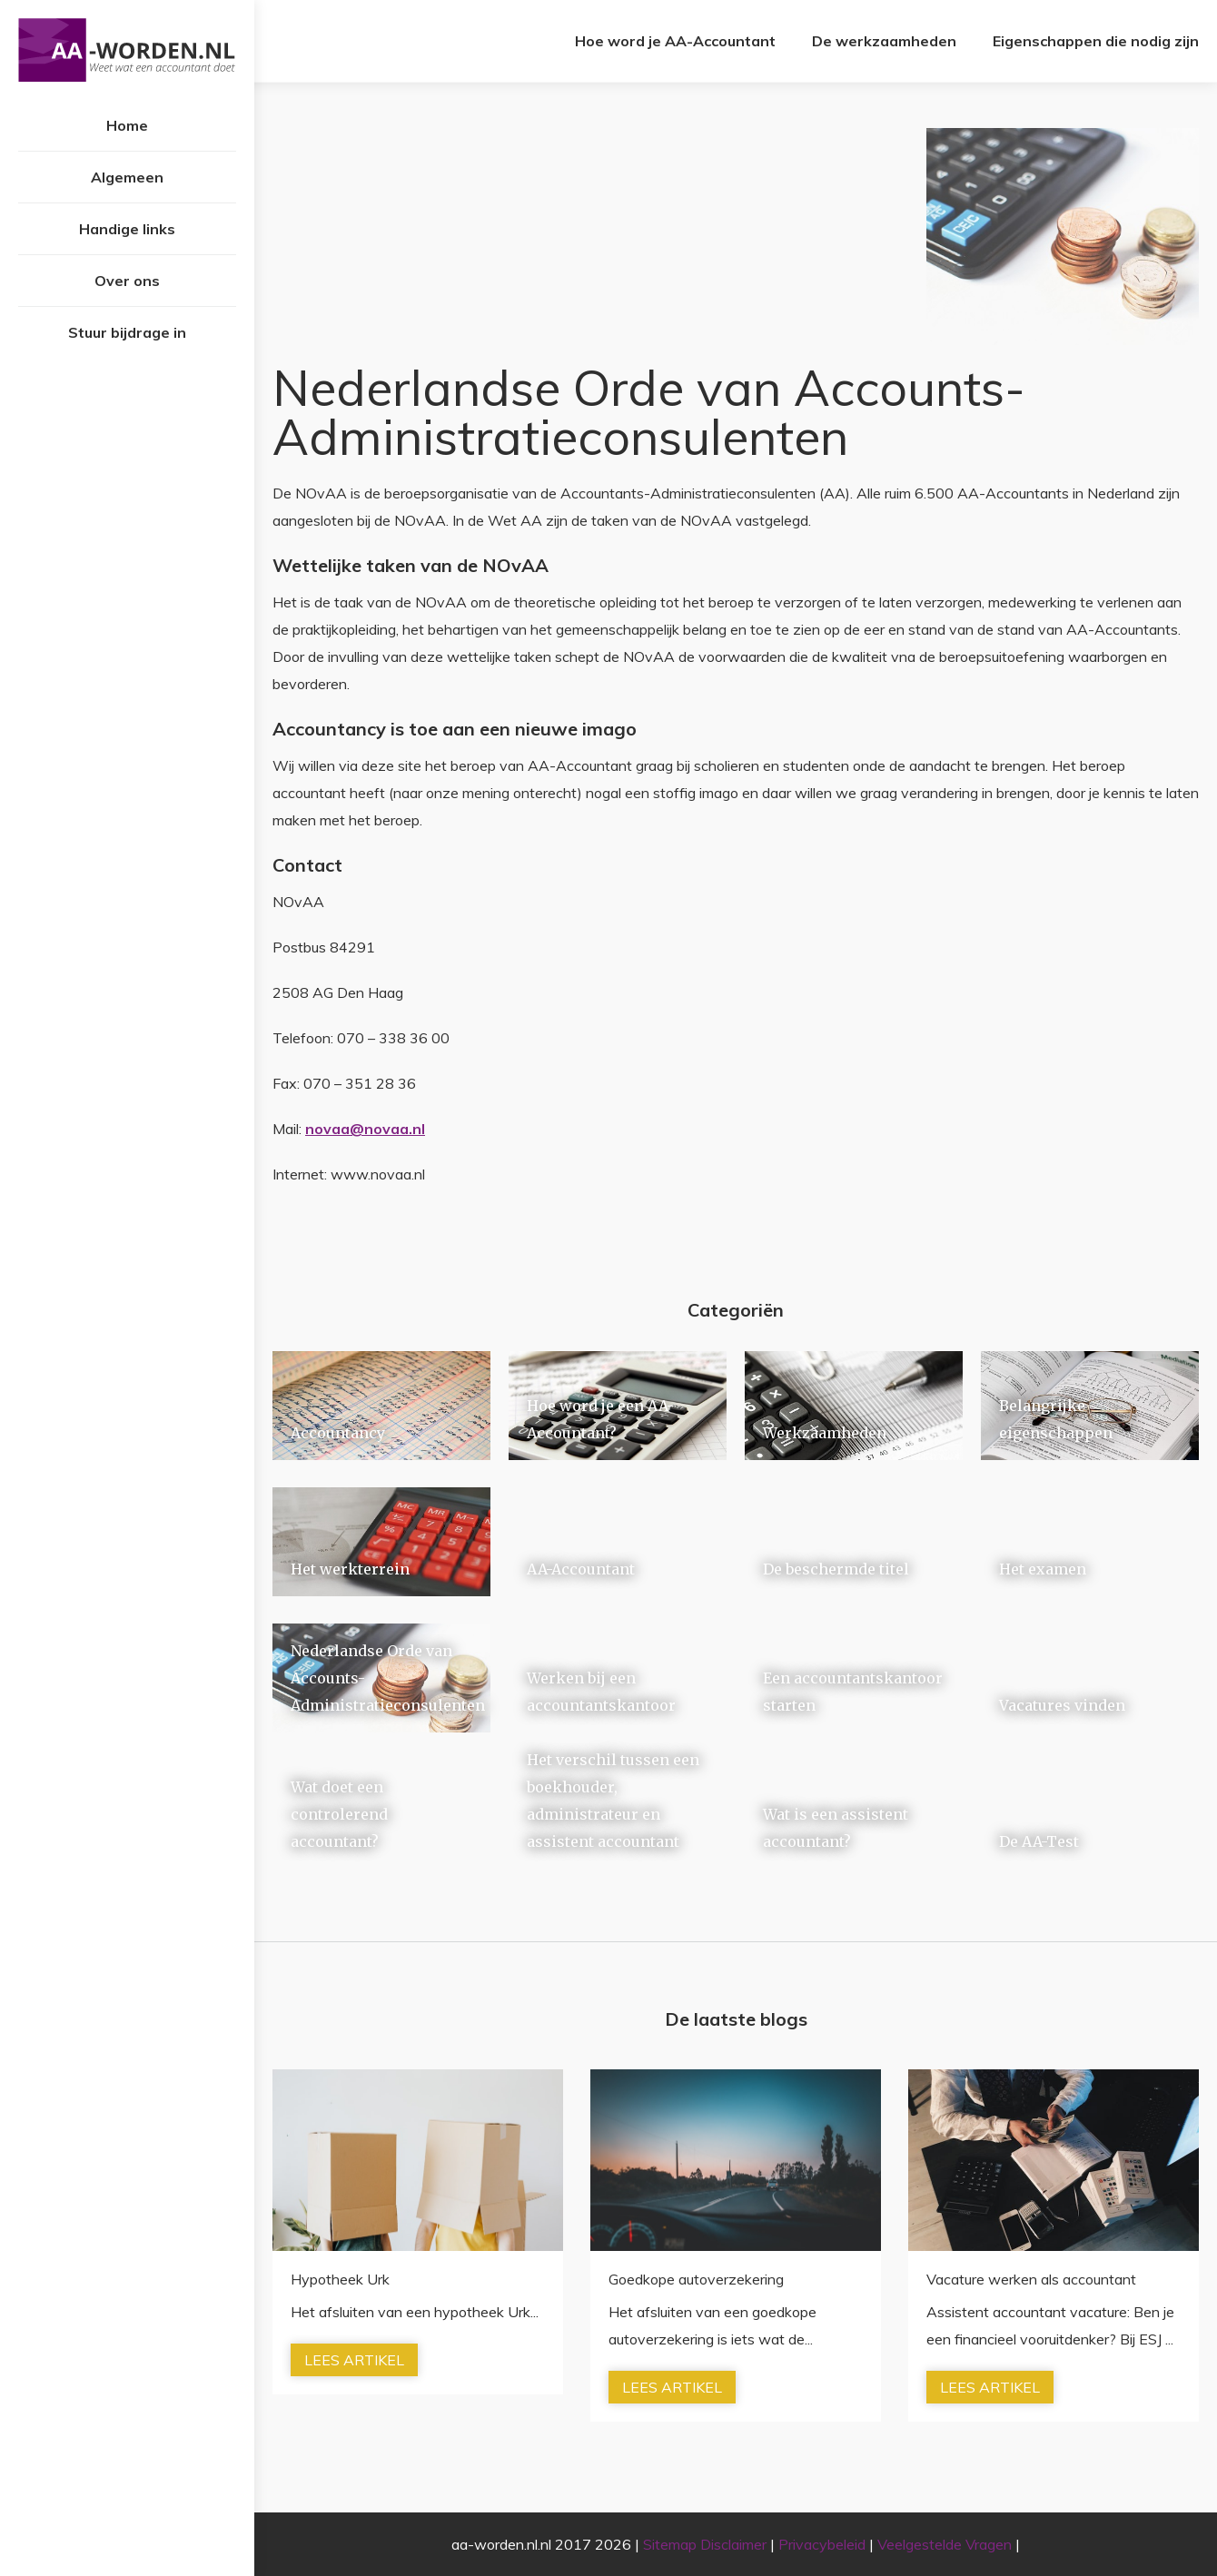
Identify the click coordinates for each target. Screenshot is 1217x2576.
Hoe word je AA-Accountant (675, 41)
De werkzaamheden (884, 41)
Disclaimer (733, 2544)
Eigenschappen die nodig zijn (1096, 41)
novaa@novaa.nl (365, 1129)
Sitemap (670, 2544)
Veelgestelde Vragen (944, 2544)
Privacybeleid (822, 2544)
